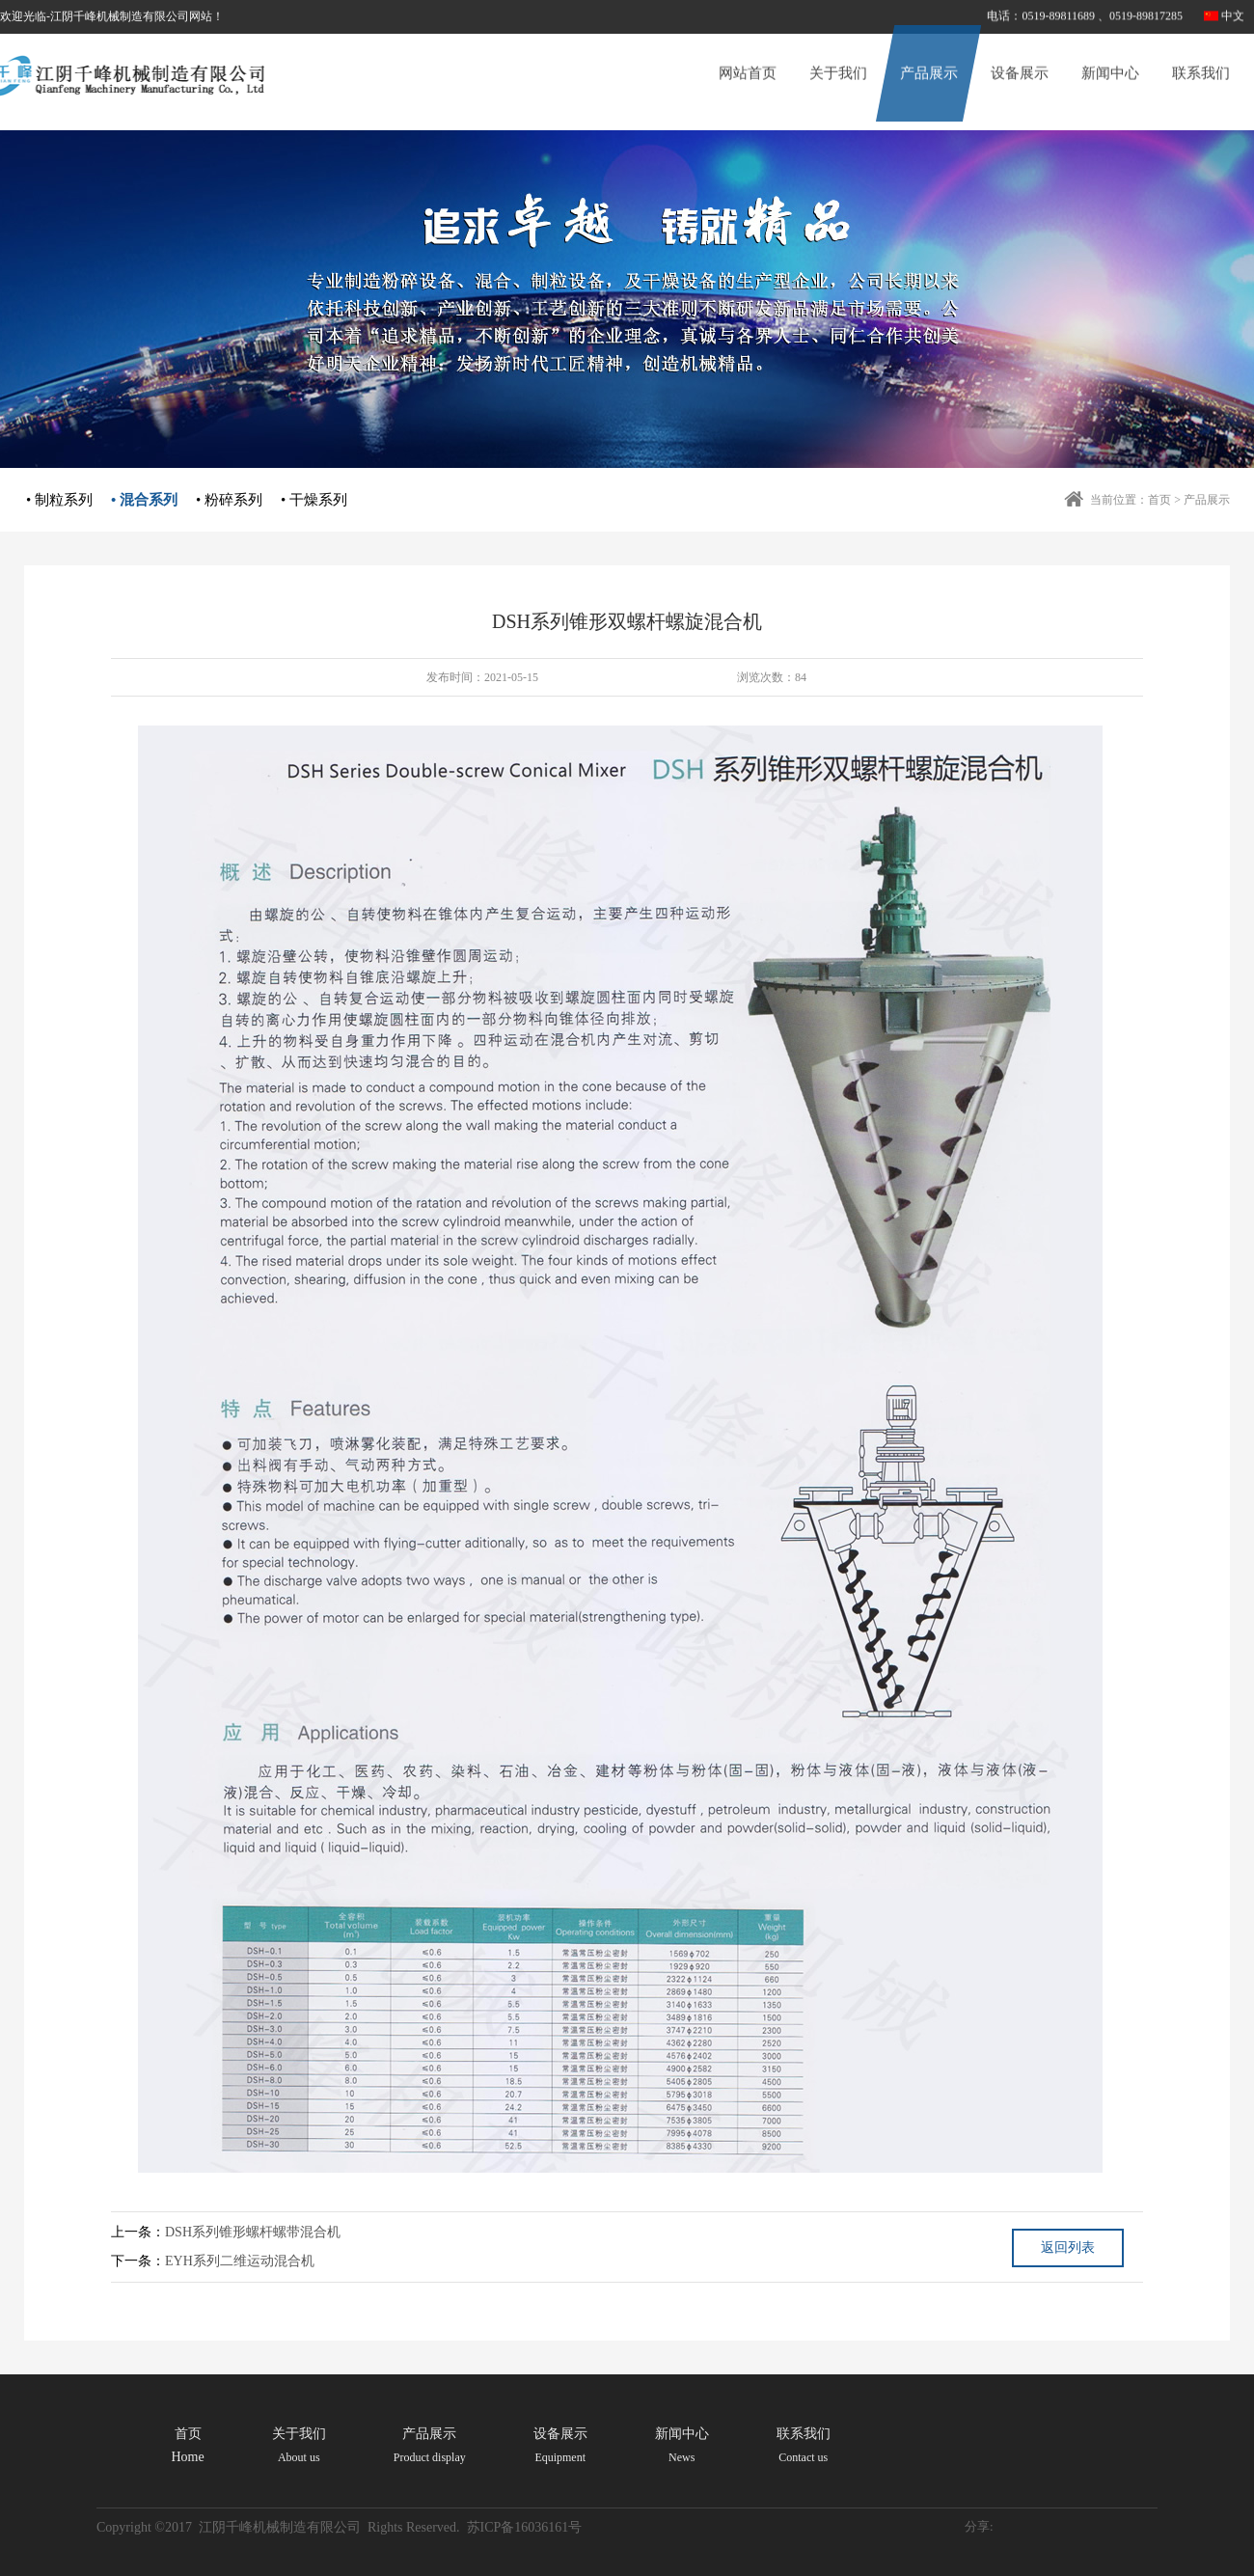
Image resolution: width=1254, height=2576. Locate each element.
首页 (1159, 500)
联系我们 (1201, 54)
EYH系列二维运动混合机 (239, 2261)
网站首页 (748, 54)
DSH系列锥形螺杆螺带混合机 (253, 2232)
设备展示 (1020, 54)
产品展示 (929, 54)
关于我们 (838, 54)
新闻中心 (1110, 54)
